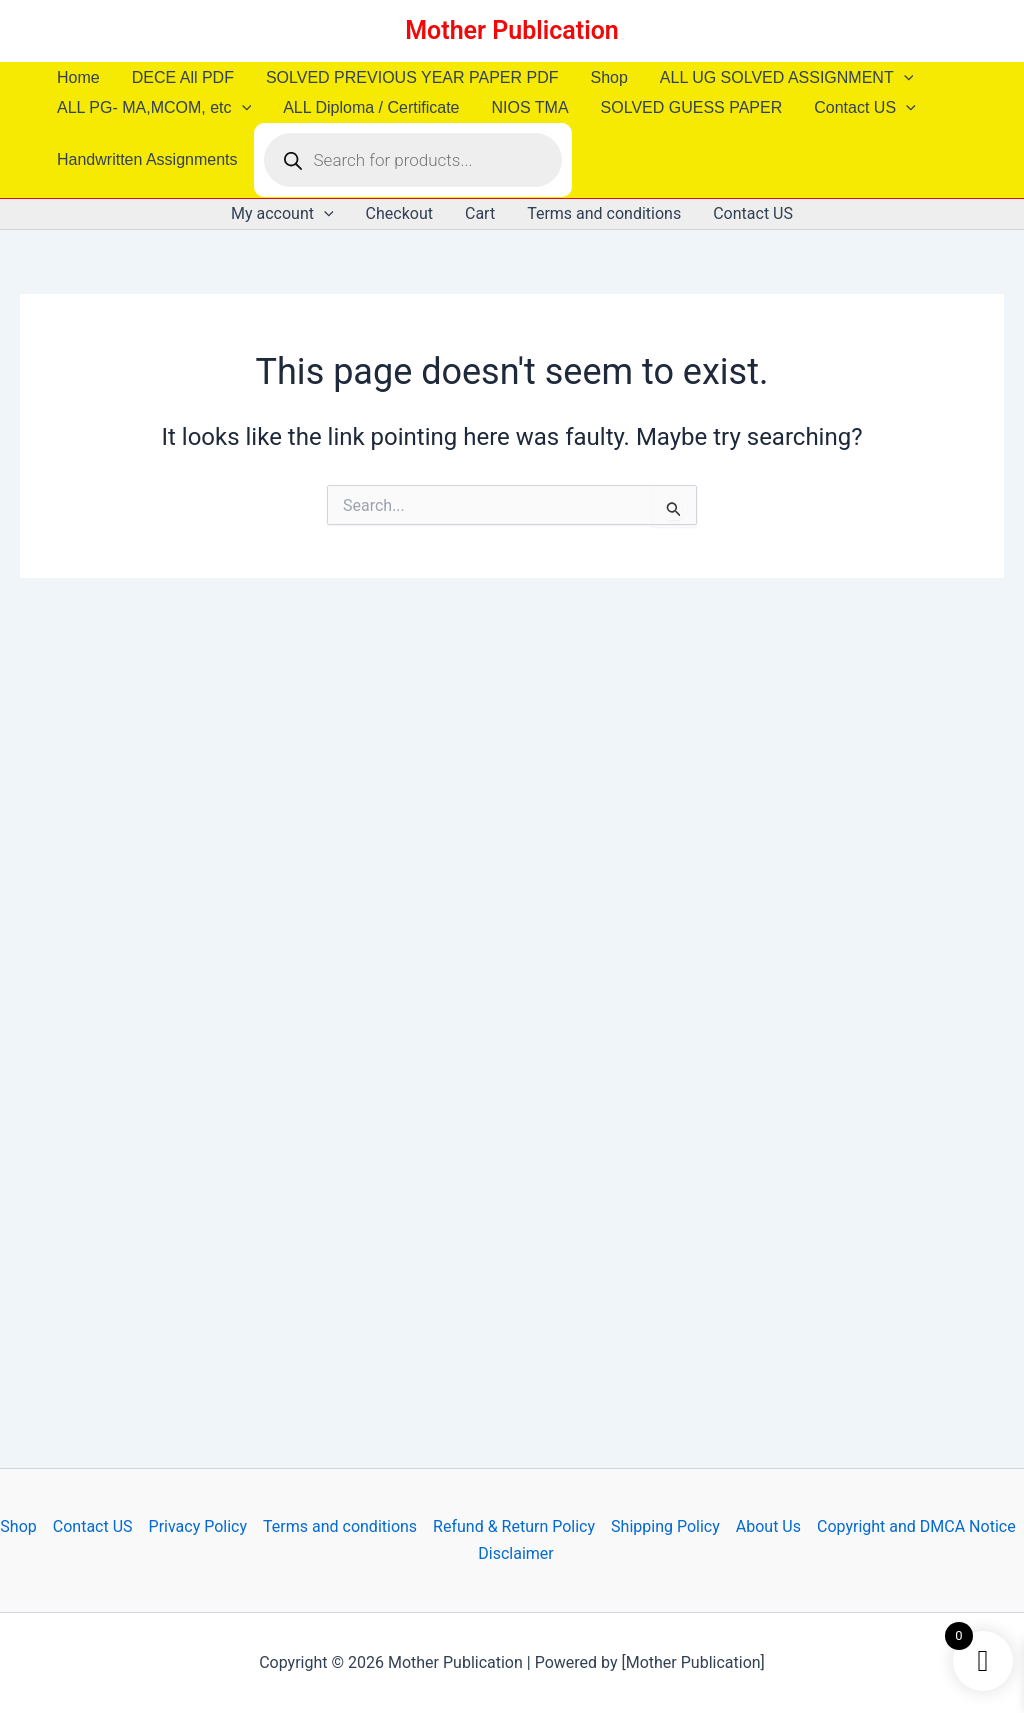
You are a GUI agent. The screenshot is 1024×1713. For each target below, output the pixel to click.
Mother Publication (512, 30)
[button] (904, 78)
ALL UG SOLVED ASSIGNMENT (786, 78)
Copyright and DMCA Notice (916, 1526)
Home (78, 77)
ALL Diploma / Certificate (371, 107)
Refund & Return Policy (514, 1526)
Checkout (399, 213)
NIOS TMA (530, 107)
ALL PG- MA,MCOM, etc (154, 108)
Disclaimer (515, 1553)
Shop (608, 77)
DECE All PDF (183, 77)
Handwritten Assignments (147, 159)
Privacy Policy (198, 1526)
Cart (480, 213)
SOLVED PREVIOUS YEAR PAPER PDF (412, 77)
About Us (768, 1526)
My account (282, 214)
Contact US (864, 108)
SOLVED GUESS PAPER (692, 107)
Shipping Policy (665, 1526)
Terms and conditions (604, 213)
